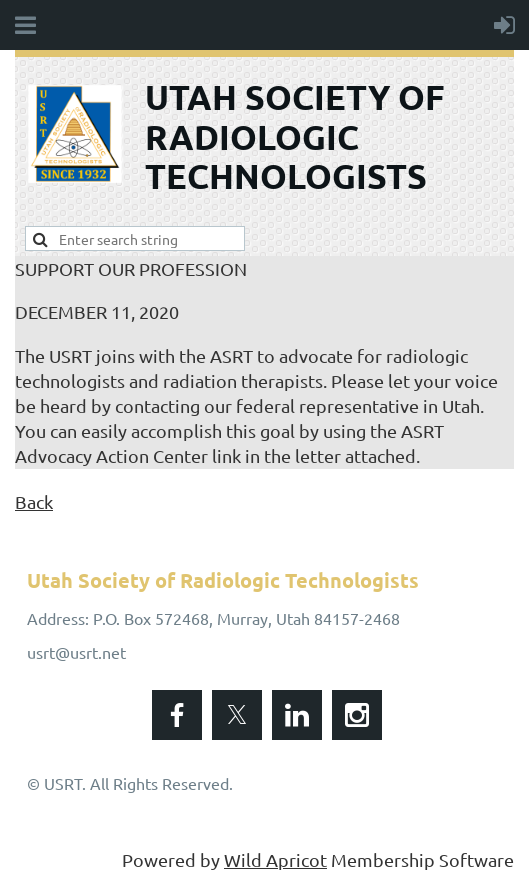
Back (34, 501)
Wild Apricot (275, 859)
